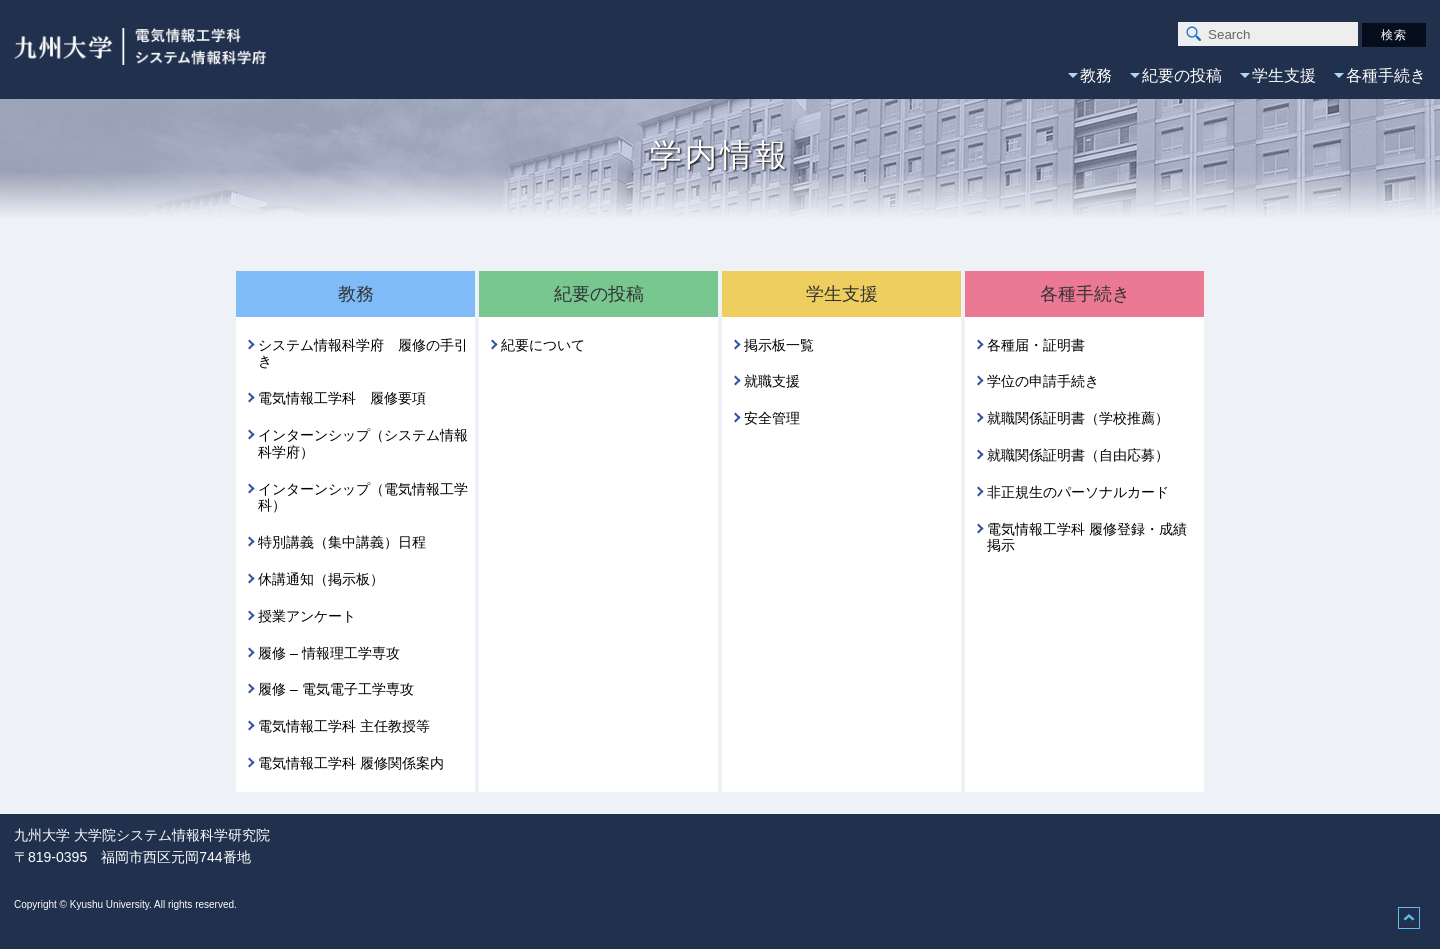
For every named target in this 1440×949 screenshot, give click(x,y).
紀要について (543, 345)
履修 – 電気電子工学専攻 (336, 689)
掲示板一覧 (779, 345)
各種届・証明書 (1036, 345)
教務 (1096, 75)
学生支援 (1284, 75)
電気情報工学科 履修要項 (342, 398)
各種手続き (1386, 75)
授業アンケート (307, 616)
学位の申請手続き (1043, 381)
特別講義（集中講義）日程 (342, 542)
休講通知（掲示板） (321, 579)
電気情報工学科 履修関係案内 (351, 763)
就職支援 (772, 381)
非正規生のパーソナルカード (1078, 492)
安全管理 (772, 418)
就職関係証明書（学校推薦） (1078, 418)
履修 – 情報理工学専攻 (329, 653)
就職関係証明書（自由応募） (1078, 455)
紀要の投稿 (1182, 75)
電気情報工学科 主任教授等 (344, 726)
